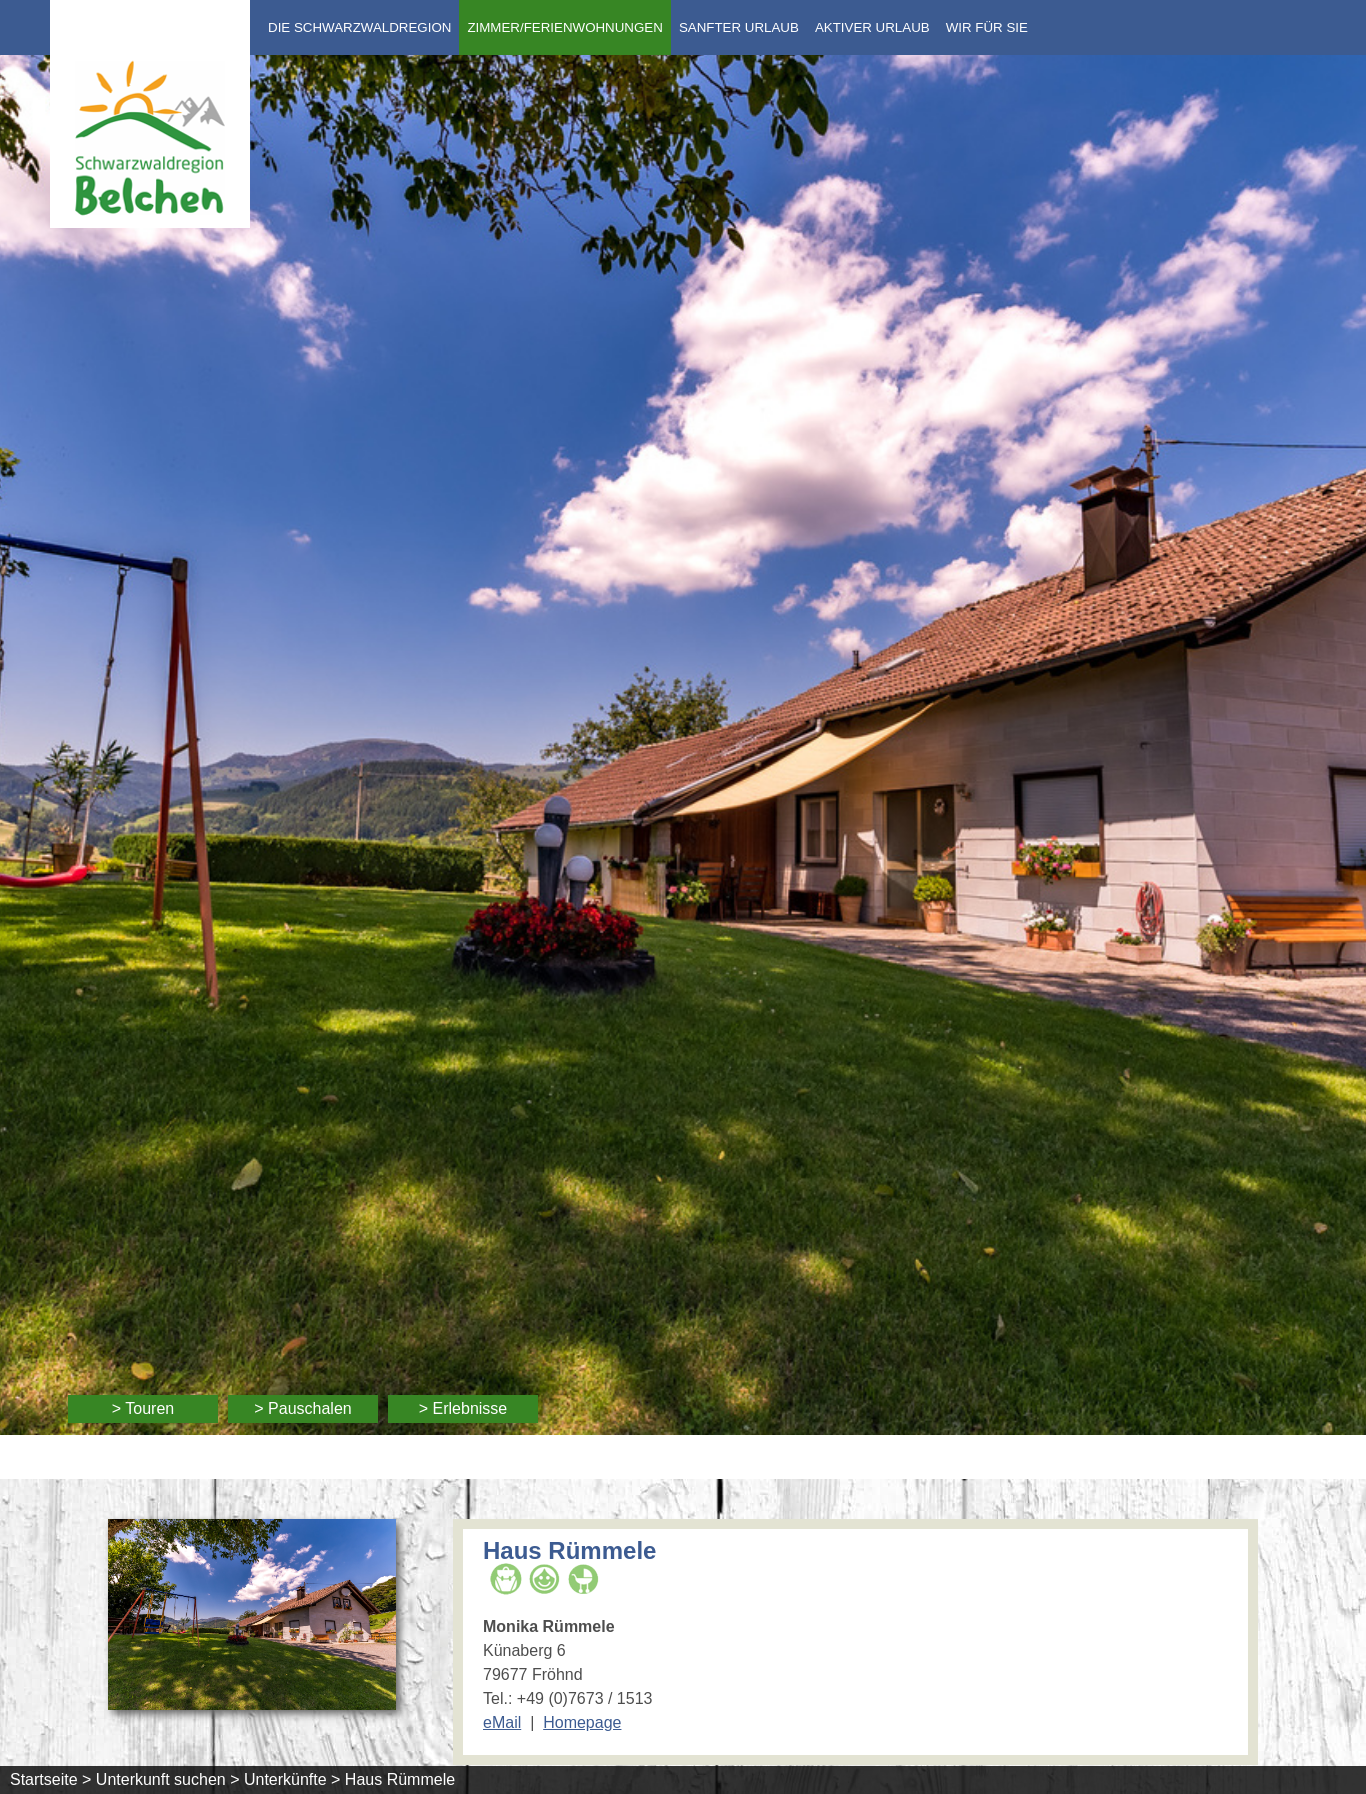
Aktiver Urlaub (872, 27)
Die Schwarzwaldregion (359, 27)
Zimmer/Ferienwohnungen (564, 27)
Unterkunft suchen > (168, 1779)
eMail (502, 1722)
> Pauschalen (302, 1408)
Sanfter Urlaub (739, 27)
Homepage (582, 1722)
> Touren (143, 1408)
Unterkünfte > (292, 1779)
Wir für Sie (987, 27)
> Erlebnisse (463, 1408)
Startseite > (50, 1779)
